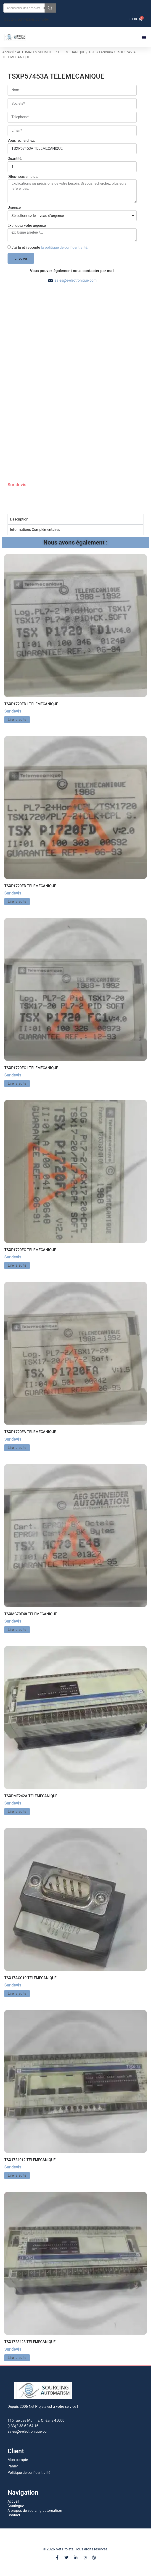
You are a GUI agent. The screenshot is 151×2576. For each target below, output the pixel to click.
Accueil (8, 52)
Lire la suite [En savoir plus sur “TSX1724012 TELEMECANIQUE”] (17, 2175)
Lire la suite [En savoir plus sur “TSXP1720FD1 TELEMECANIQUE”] (17, 719)
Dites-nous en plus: (23, 177)
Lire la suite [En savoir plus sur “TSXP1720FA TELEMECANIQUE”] (17, 1447)
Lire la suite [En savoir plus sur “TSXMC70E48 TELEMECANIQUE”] (17, 1629)
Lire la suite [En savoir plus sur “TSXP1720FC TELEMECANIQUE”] (17, 1265)
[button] (144, 37)
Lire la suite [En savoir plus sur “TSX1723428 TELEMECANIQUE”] (17, 2357)
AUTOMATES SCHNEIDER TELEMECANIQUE (51, 52)
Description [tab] (19, 519)
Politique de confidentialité (29, 2472)
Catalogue (16, 2506)
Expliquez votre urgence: (27, 226)
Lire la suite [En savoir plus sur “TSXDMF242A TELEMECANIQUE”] (17, 1811)
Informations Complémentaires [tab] (35, 529)
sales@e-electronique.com (76, 280)
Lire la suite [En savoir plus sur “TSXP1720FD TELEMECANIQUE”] (17, 901)
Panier (13, 2466)
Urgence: (14, 208)
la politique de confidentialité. (64, 247)
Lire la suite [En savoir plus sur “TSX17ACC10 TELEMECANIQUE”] (17, 1993)
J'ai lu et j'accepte (49, 247)
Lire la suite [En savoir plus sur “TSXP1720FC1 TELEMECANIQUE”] (17, 1083)
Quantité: (15, 159)
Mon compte (18, 2460)
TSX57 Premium (100, 52)
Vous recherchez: (21, 141)
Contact (14, 2515)
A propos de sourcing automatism (35, 2510)
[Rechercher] (50, 8)
